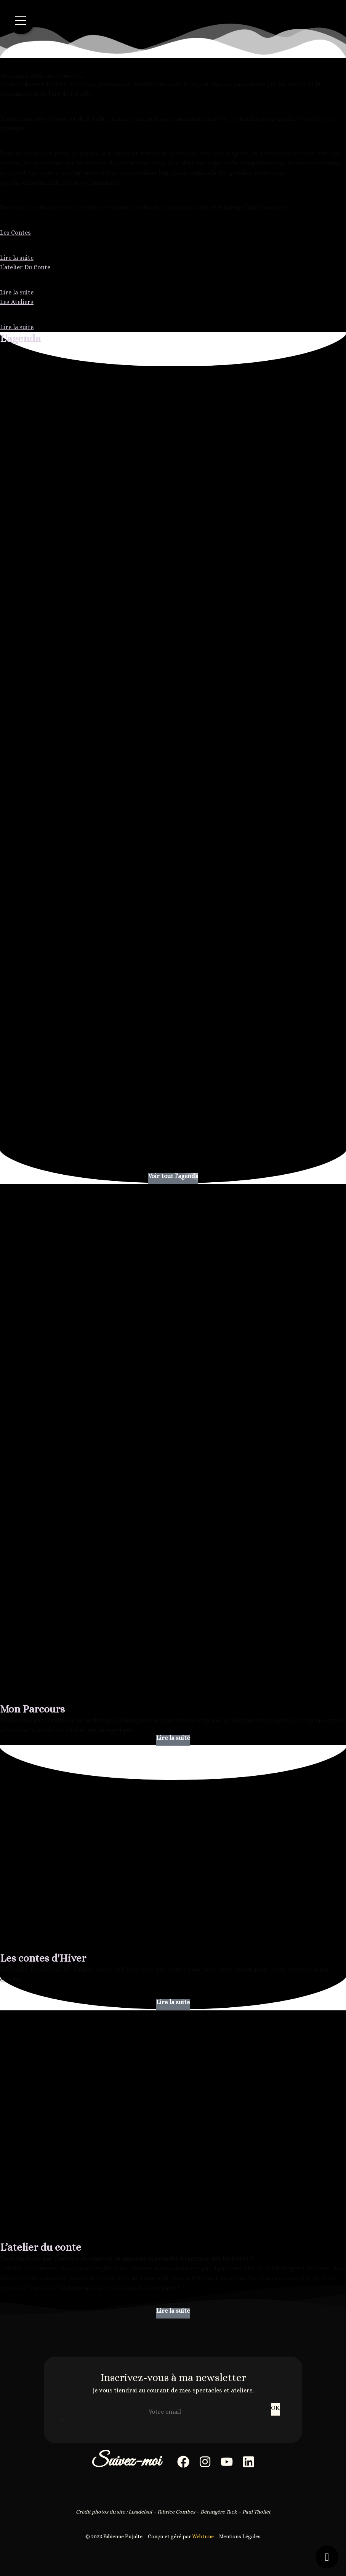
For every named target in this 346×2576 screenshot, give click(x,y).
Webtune (203, 2536)
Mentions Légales (240, 2536)
